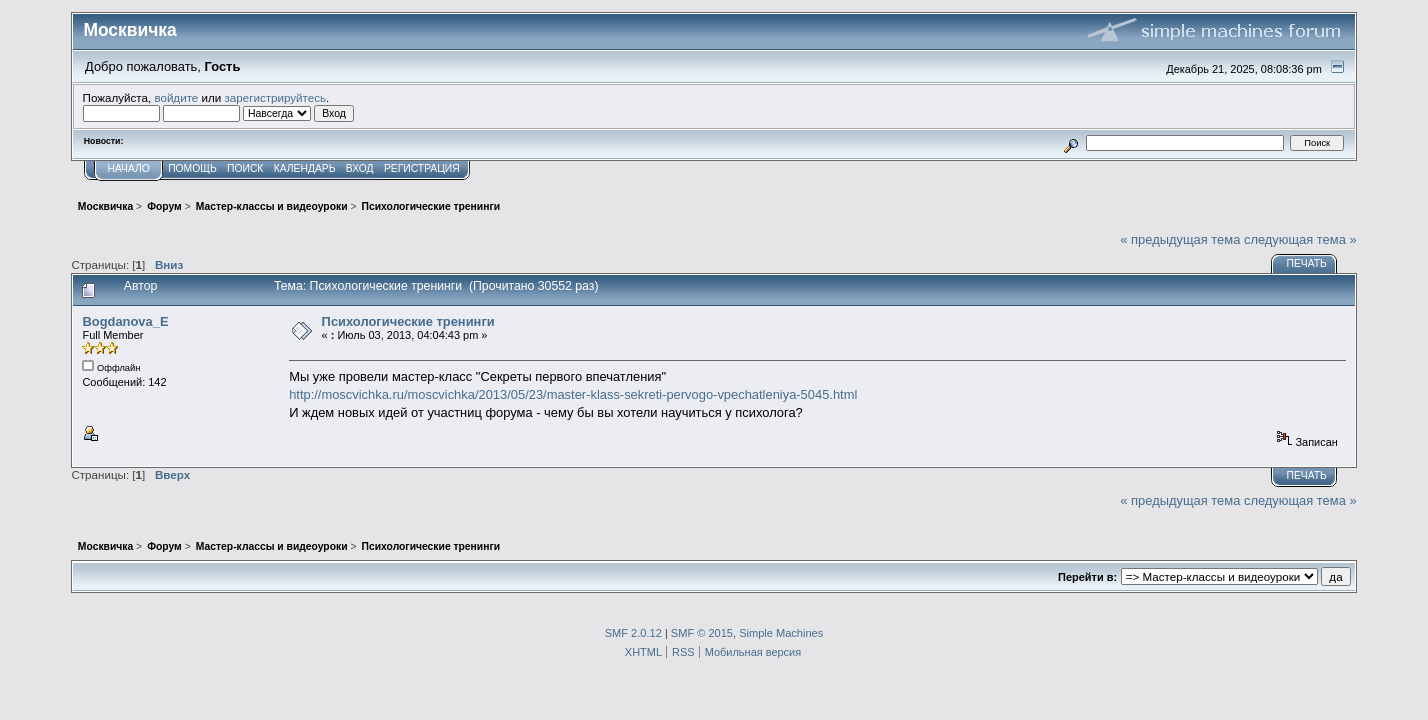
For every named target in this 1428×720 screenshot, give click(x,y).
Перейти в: (1087, 577)
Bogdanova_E (125, 321)
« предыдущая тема (1180, 239)
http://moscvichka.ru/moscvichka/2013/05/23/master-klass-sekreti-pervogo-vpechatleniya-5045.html (573, 394)
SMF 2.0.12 (633, 633)
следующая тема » (1300, 239)
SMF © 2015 (702, 633)
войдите (176, 97)
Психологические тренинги (408, 321)
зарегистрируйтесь (275, 97)
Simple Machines (781, 633)
